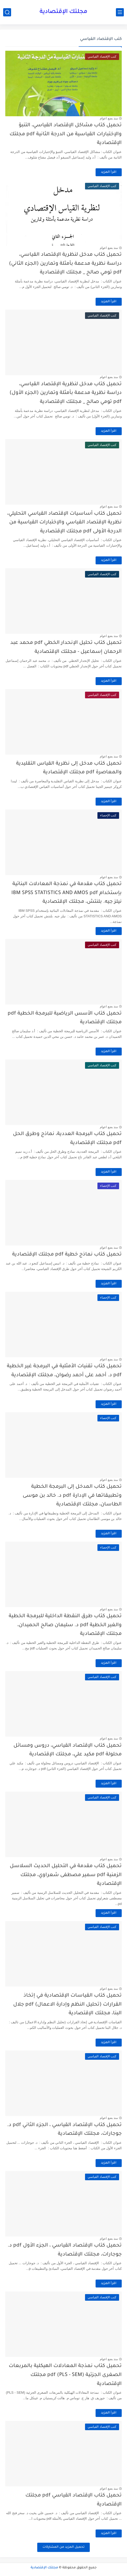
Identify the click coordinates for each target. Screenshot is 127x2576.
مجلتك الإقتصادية (63, 12)
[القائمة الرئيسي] (120, 12)
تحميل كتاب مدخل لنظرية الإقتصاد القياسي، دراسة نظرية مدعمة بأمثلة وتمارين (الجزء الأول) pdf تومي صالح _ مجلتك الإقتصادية (66, 393)
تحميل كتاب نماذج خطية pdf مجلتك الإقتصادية (67, 1254)
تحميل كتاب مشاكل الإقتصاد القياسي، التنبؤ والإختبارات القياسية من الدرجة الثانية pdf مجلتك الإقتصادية (66, 134)
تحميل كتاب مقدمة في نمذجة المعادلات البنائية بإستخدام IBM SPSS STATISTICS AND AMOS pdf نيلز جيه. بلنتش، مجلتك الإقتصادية (66, 893)
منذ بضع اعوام (109, 118)
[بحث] (7, 12)
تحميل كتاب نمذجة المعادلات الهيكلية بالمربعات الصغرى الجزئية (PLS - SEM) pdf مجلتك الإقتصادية (65, 2375)
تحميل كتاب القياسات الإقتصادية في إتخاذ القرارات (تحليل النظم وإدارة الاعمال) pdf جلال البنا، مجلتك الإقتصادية (67, 2004)
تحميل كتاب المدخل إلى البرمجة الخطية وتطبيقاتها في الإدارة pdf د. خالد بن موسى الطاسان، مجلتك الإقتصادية (72, 1495)
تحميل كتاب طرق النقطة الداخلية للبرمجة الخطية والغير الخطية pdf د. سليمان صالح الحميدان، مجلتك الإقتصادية (65, 1625)
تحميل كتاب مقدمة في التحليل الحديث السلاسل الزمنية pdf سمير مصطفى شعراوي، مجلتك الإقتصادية (66, 1875)
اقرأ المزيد (108, 172)
